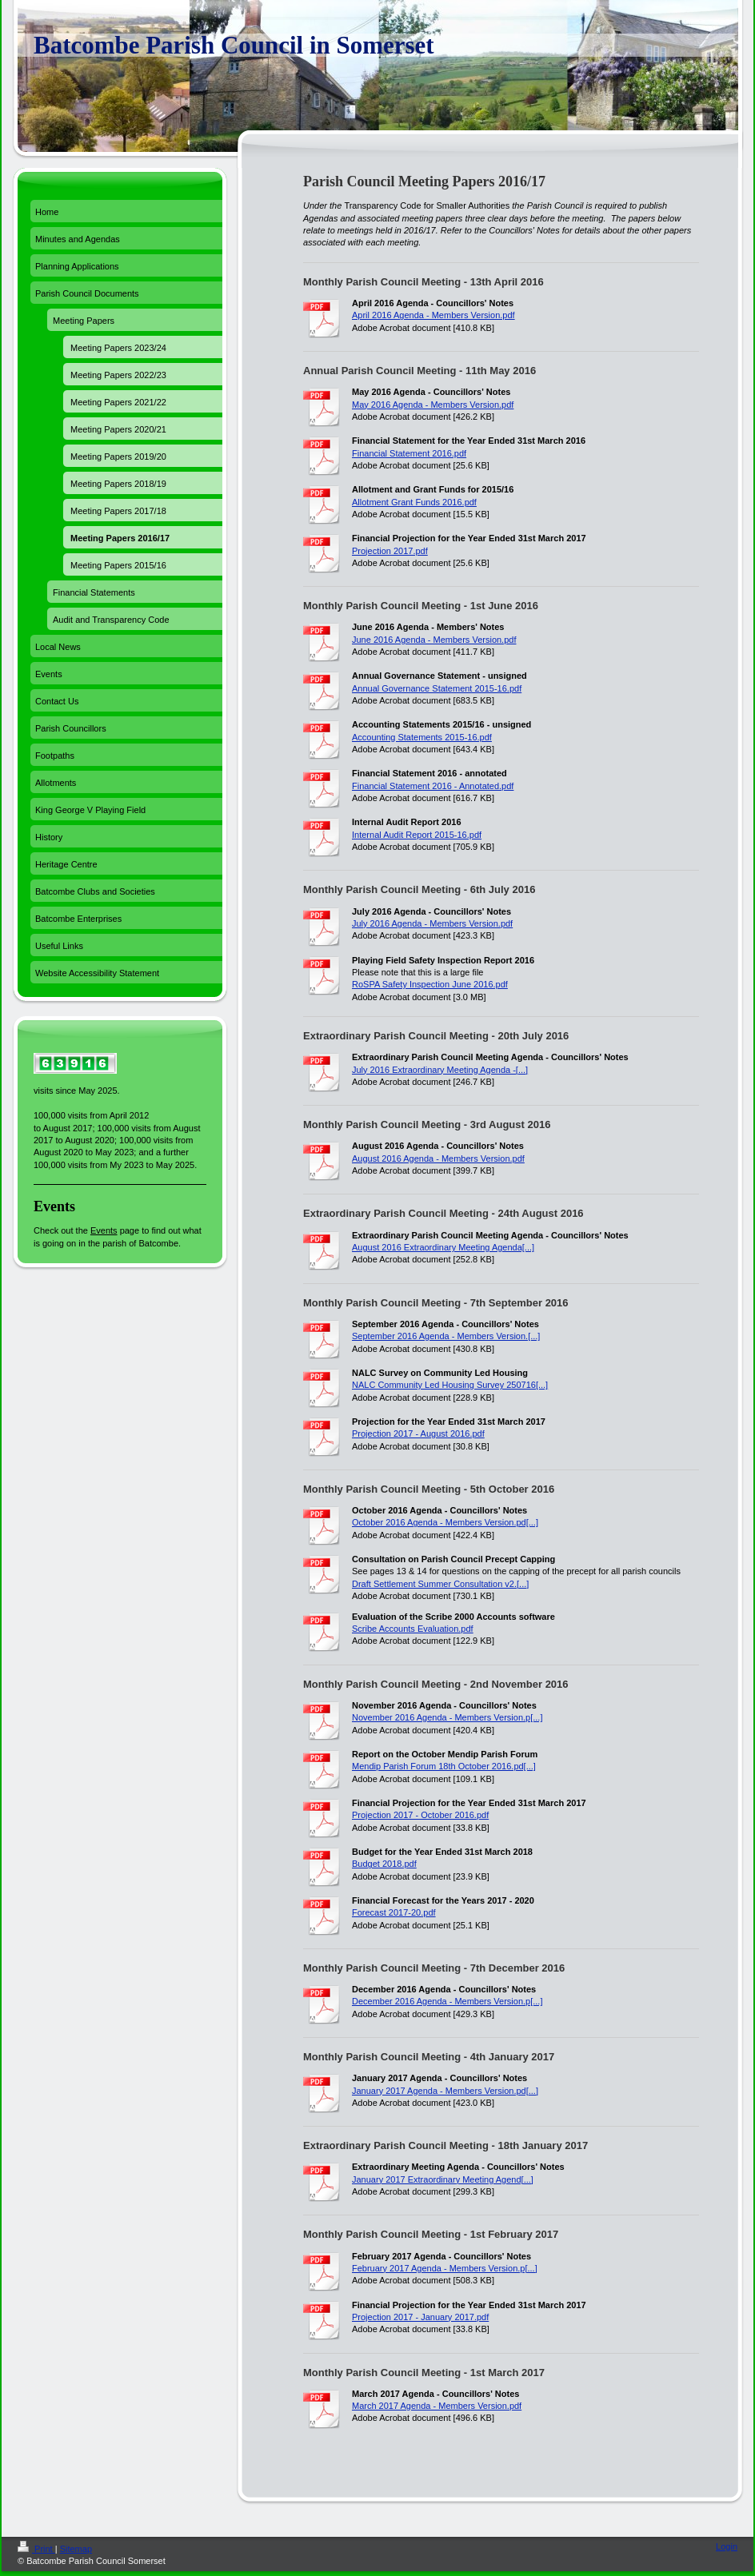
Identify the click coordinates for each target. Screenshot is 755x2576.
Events (104, 1230)
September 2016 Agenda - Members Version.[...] (446, 1336)
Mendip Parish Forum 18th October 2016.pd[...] (444, 1766)
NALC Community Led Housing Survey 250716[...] (450, 1385)
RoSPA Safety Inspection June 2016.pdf (430, 984)
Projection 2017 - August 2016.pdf (418, 1433)
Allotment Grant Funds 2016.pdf (414, 502)
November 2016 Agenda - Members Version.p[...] (447, 1717)
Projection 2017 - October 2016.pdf (420, 1815)
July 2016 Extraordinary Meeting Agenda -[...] (440, 1070)
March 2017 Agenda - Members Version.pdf (436, 2406)
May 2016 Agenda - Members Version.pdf (432, 404)
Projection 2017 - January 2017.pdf (420, 2317)
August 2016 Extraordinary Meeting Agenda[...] (443, 1247)
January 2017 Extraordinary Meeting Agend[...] (442, 2179)
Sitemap (76, 2549)
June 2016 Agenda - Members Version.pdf (434, 639)
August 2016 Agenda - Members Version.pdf (438, 1158)
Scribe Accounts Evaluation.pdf (412, 1628)
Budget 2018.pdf (384, 1863)
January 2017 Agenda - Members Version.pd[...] (445, 2090)
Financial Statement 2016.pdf (409, 453)
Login (726, 2546)
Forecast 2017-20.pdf (394, 1912)
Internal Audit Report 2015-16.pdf (416, 834)
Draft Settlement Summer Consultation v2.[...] (440, 1584)
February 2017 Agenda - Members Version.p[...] (444, 2268)
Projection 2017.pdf (390, 551)
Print (36, 2549)
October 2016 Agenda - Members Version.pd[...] (445, 1522)
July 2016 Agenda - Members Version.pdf (432, 923)
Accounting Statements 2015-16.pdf (422, 737)
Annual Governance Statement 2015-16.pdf (436, 688)
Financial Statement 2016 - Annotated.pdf (432, 786)
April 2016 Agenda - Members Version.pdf (433, 315)
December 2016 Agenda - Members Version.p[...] (447, 2001)
